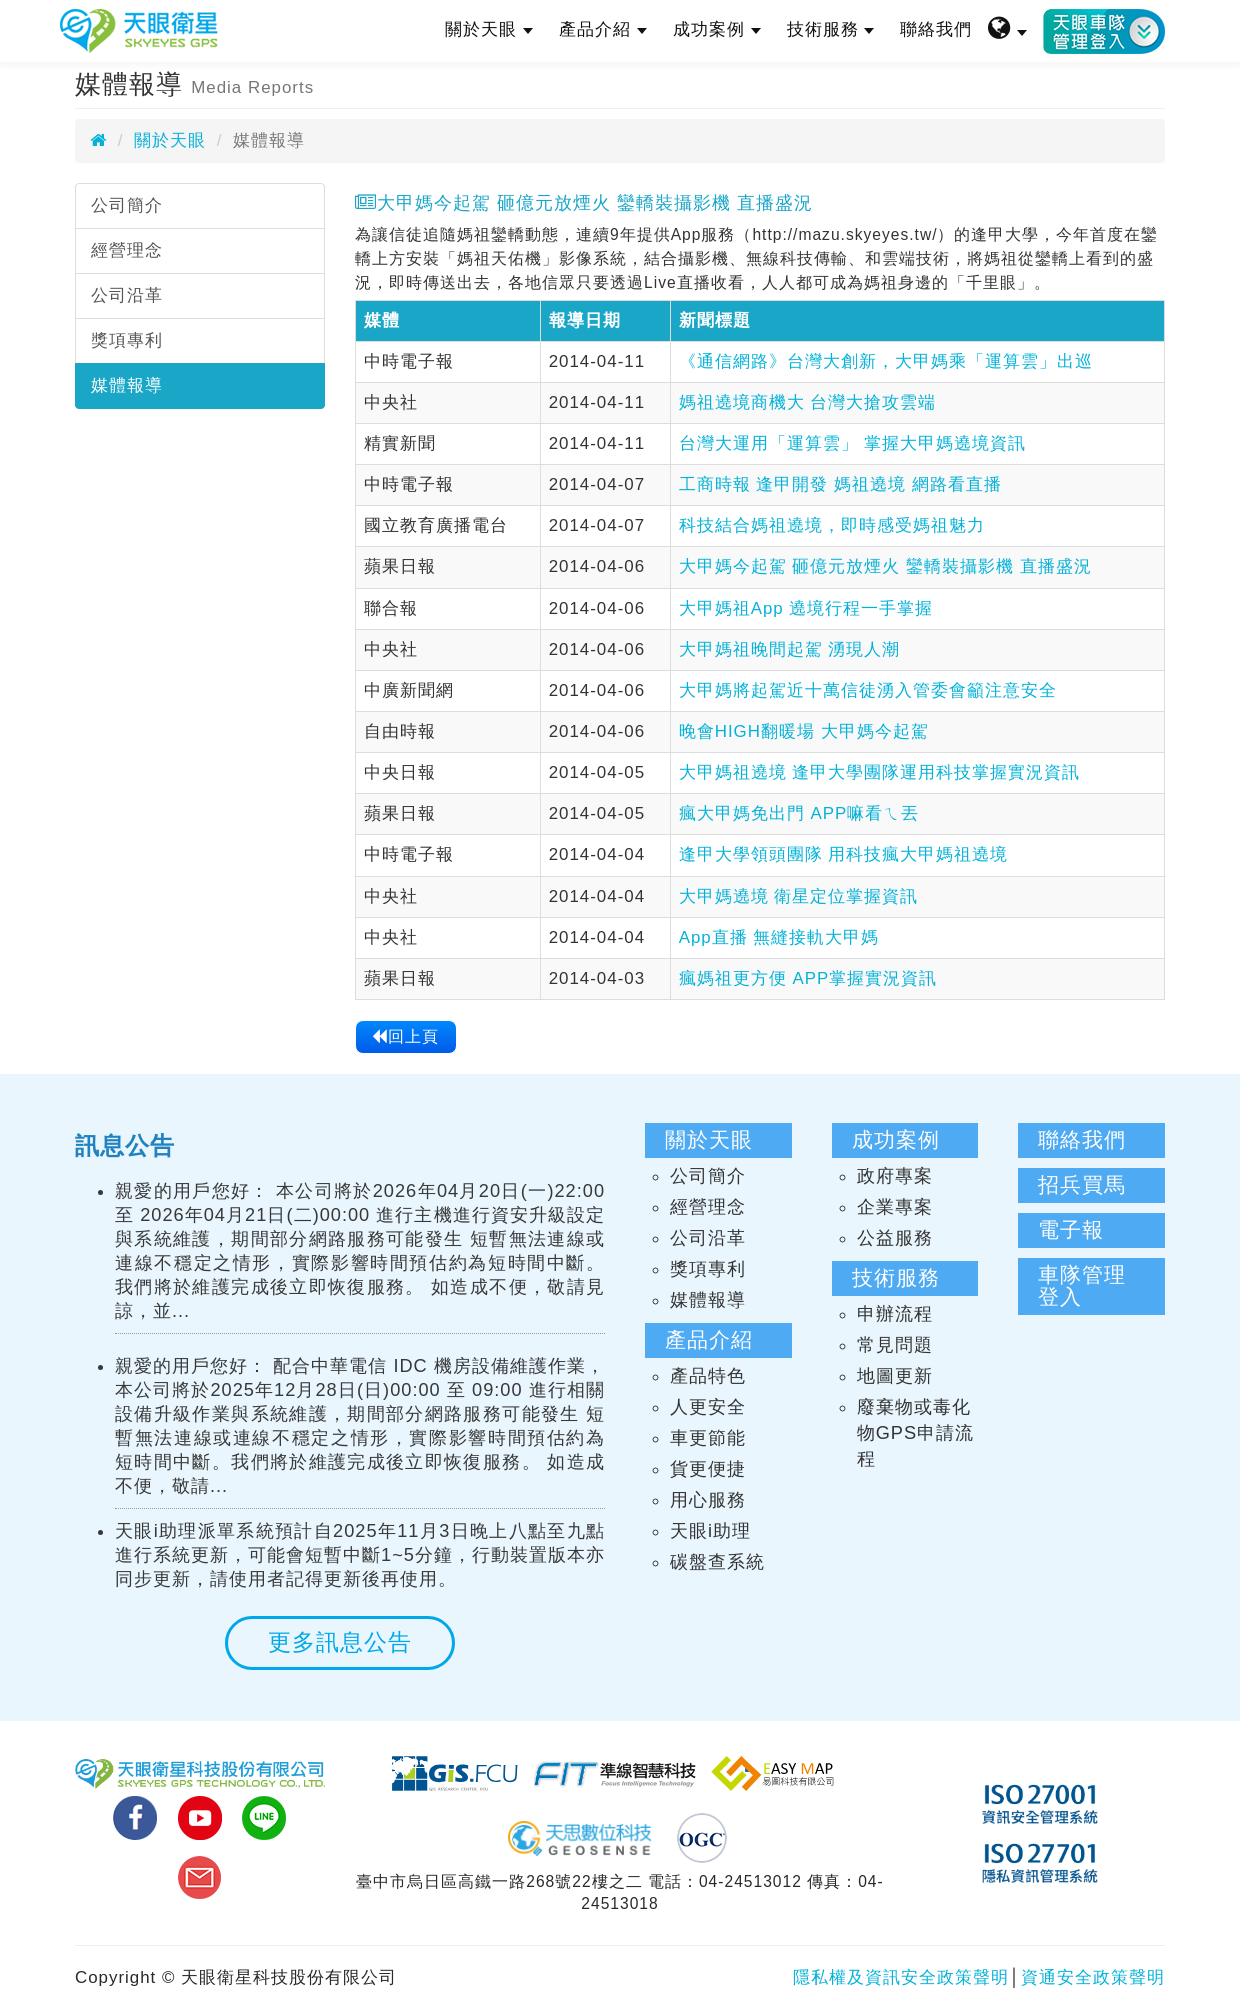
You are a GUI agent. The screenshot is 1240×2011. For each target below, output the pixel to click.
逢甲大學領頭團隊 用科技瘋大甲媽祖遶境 (844, 854)
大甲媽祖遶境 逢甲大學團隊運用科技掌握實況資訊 (880, 772)
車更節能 (708, 1438)
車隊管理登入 (1082, 1286)
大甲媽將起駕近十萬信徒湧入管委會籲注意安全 (868, 690)
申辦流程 (895, 1314)
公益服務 (895, 1238)
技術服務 (831, 29)
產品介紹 (603, 29)
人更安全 (708, 1407)
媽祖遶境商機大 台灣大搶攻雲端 (808, 402)
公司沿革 (127, 295)
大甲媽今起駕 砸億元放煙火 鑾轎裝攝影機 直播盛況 (885, 566)
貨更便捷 (708, 1469)
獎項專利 (127, 340)
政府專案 (895, 1176)
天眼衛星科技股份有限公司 (139, 31)
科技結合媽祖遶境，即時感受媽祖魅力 (832, 525)
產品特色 (708, 1376)
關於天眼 (489, 29)
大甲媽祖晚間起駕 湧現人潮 (790, 649)
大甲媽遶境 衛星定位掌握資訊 (799, 896)
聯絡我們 (936, 29)
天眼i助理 (710, 1531)
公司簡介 (127, 205)
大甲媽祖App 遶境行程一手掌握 (806, 608)
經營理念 (127, 250)
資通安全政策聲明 (1093, 1977)
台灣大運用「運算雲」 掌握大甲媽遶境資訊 (853, 443)
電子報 (1071, 1229)
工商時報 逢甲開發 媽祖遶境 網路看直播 (840, 484)
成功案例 (717, 29)
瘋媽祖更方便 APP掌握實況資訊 (808, 978)
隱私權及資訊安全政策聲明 (901, 1977)
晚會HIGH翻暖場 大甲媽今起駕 (804, 731)
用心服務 (708, 1500)
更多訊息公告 (340, 1642)
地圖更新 (895, 1376)
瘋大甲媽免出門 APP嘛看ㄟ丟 (799, 813)
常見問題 (895, 1345)
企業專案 (895, 1207)
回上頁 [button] (405, 1036)
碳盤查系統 (717, 1562)
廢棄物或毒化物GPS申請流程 (915, 1433)
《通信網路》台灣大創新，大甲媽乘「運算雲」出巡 (886, 361)
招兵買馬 (1082, 1184)
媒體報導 (127, 385)
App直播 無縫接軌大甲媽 (779, 937)
